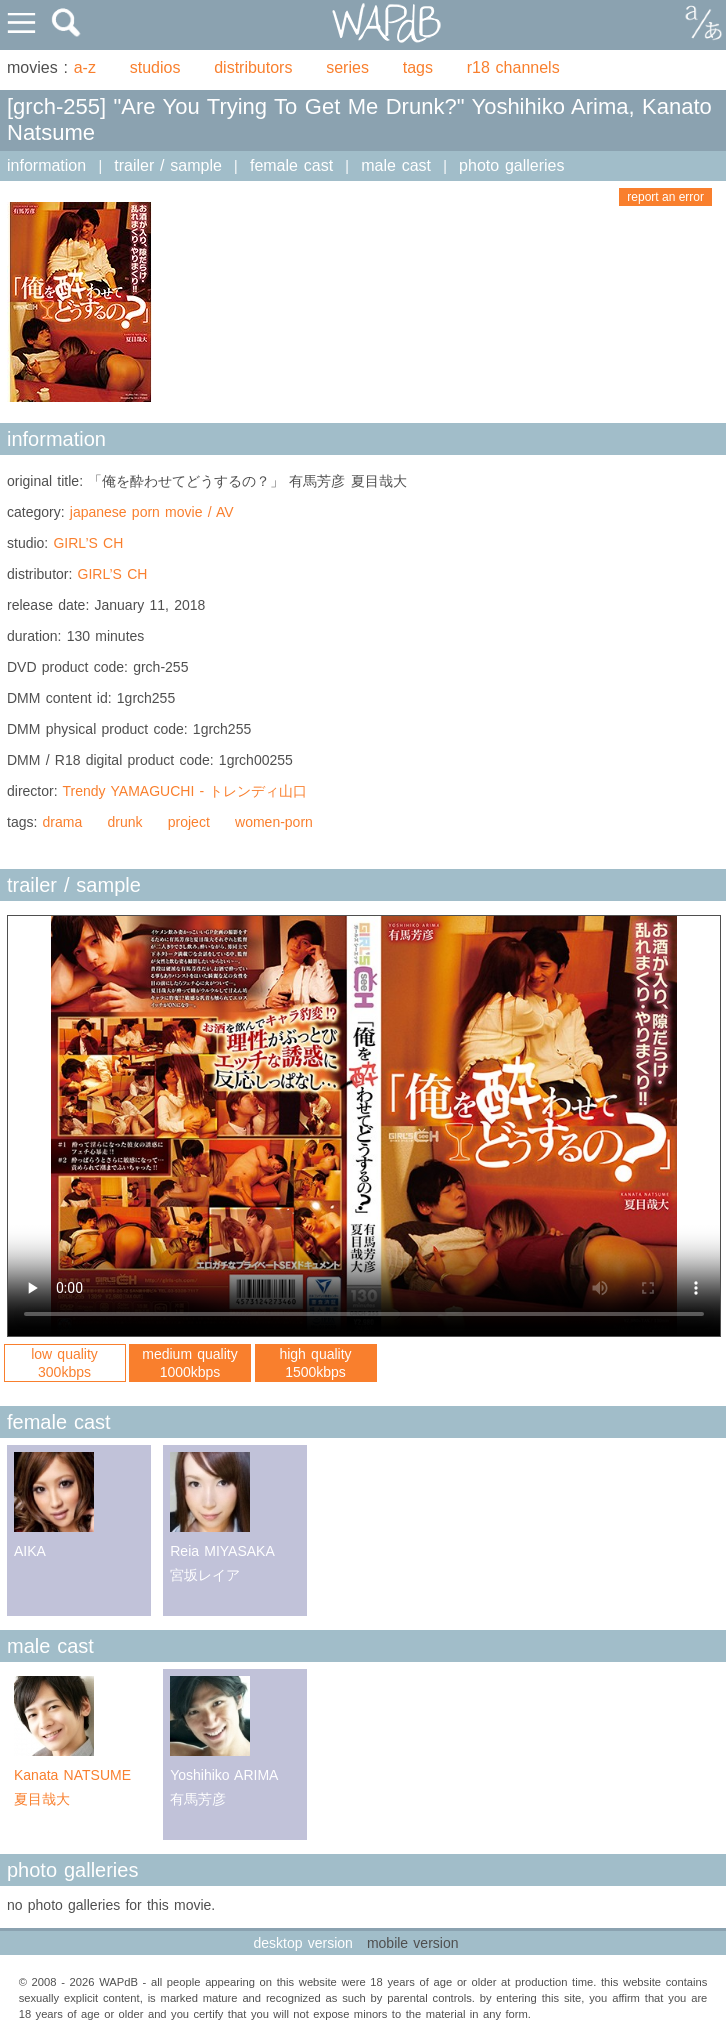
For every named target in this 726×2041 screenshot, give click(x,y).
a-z (85, 67)
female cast (291, 165)
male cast (396, 165)
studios (155, 67)
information (46, 165)
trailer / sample (168, 165)
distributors (253, 67)
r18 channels (513, 67)
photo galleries (511, 165)
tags (418, 67)
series (347, 67)
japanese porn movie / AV (152, 512)
